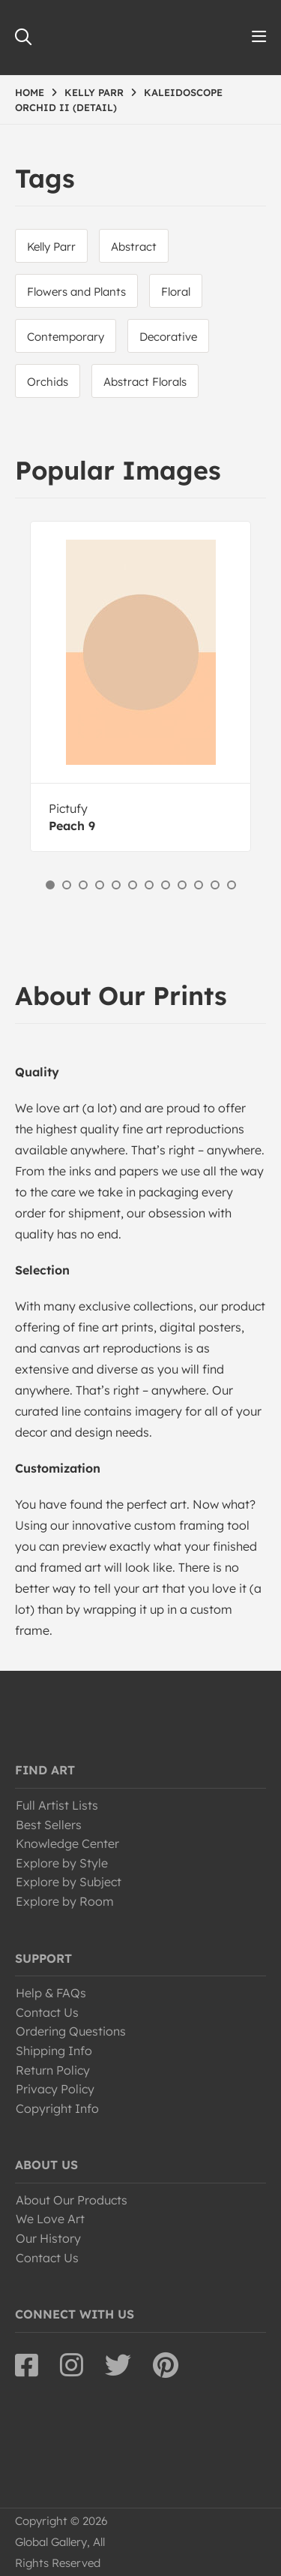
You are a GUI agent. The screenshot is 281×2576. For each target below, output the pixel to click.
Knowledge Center (67, 1843)
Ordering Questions (71, 2031)
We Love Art (50, 2218)
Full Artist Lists (57, 1805)
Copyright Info (57, 2108)
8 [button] (165, 884)
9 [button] (182, 884)
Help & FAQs (51, 1992)
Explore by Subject (68, 1881)
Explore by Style (62, 1862)
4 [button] (99, 884)
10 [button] (198, 884)
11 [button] (215, 884)
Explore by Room (65, 1901)
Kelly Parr (51, 246)
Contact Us (47, 2012)
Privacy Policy (55, 2088)
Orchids (47, 382)
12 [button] (231, 884)
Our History (48, 2238)
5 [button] (116, 884)
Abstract (134, 246)
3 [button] (83, 884)
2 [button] (66, 884)
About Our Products (71, 2199)
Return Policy (53, 2070)
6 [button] (132, 884)
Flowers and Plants (76, 291)
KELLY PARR (94, 92)
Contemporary (65, 337)
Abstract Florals (145, 382)
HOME (29, 92)
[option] (140, 686)
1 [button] (50, 884)
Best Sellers (49, 1824)
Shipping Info (54, 2050)
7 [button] (149, 884)
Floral (175, 291)
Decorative (168, 337)
